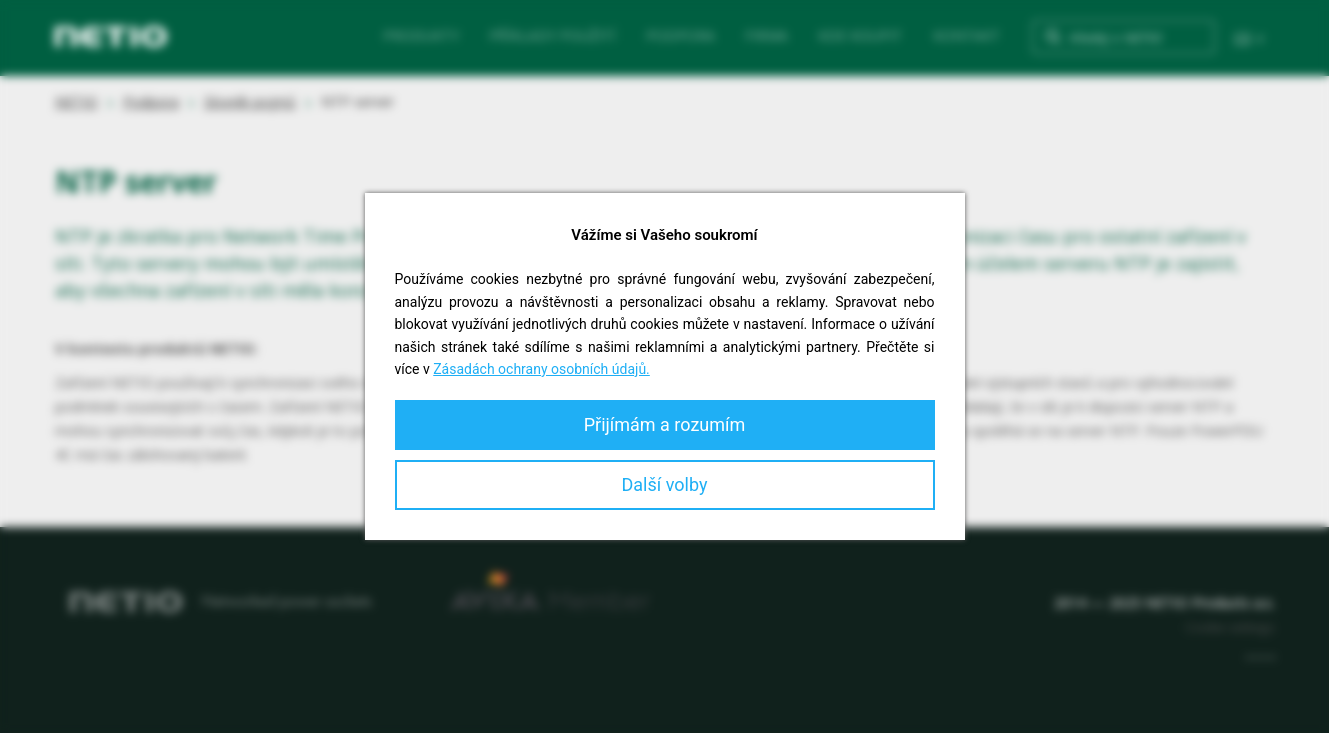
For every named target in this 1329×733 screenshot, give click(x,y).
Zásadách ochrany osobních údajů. (541, 369)
